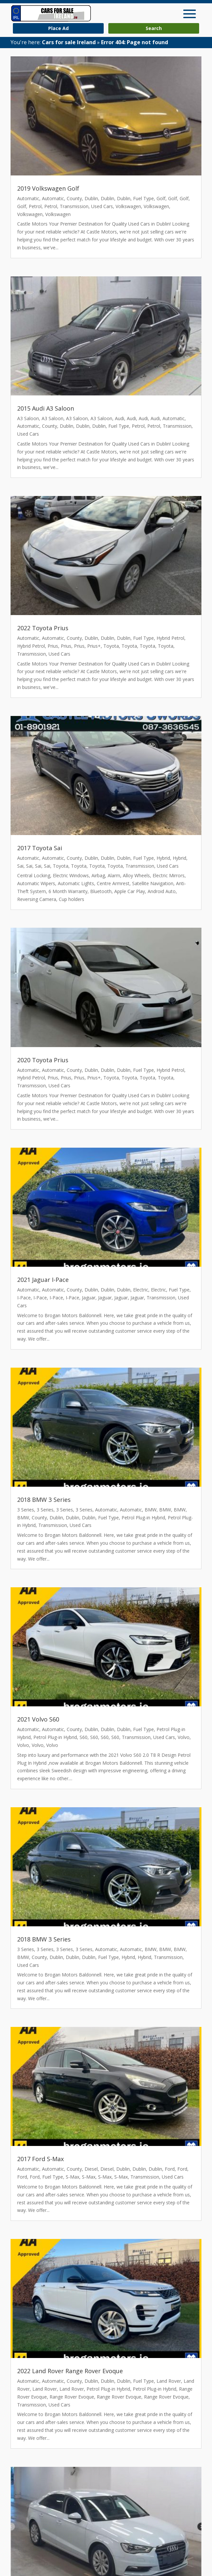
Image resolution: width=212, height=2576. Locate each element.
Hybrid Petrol (170, 638)
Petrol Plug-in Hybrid (143, 1517)
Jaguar (88, 1297)
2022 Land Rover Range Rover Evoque (70, 2371)
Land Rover (169, 2381)
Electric (140, 1290)
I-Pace (24, 1297)
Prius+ (94, 646)
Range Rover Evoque (72, 2397)
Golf (161, 198)
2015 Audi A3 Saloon (45, 408)
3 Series (25, 1509)
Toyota (111, 646)
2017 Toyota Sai (39, 848)
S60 (84, 1737)
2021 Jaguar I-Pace (43, 1280)
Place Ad (58, 28)
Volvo (184, 1737)
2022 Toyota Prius (42, 628)
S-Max (72, 2177)
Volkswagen (128, 206)
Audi (119, 418)
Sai (20, 866)
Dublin (91, 198)
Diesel (91, 2169)
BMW (151, 1509)
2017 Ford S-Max (40, 2159)
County (74, 198)
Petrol (35, 206)
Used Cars (102, 206)
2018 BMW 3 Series (44, 1500)
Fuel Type (143, 198)
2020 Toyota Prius (42, 1060)
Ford (170, 2169)
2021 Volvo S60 (38, 1719)
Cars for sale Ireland (69, 42)
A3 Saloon (28, 418)
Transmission (74, 206)
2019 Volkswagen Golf (48, 188)
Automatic (28, 198)
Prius (53, 646)
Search (154, 28)
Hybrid (163, 858)
